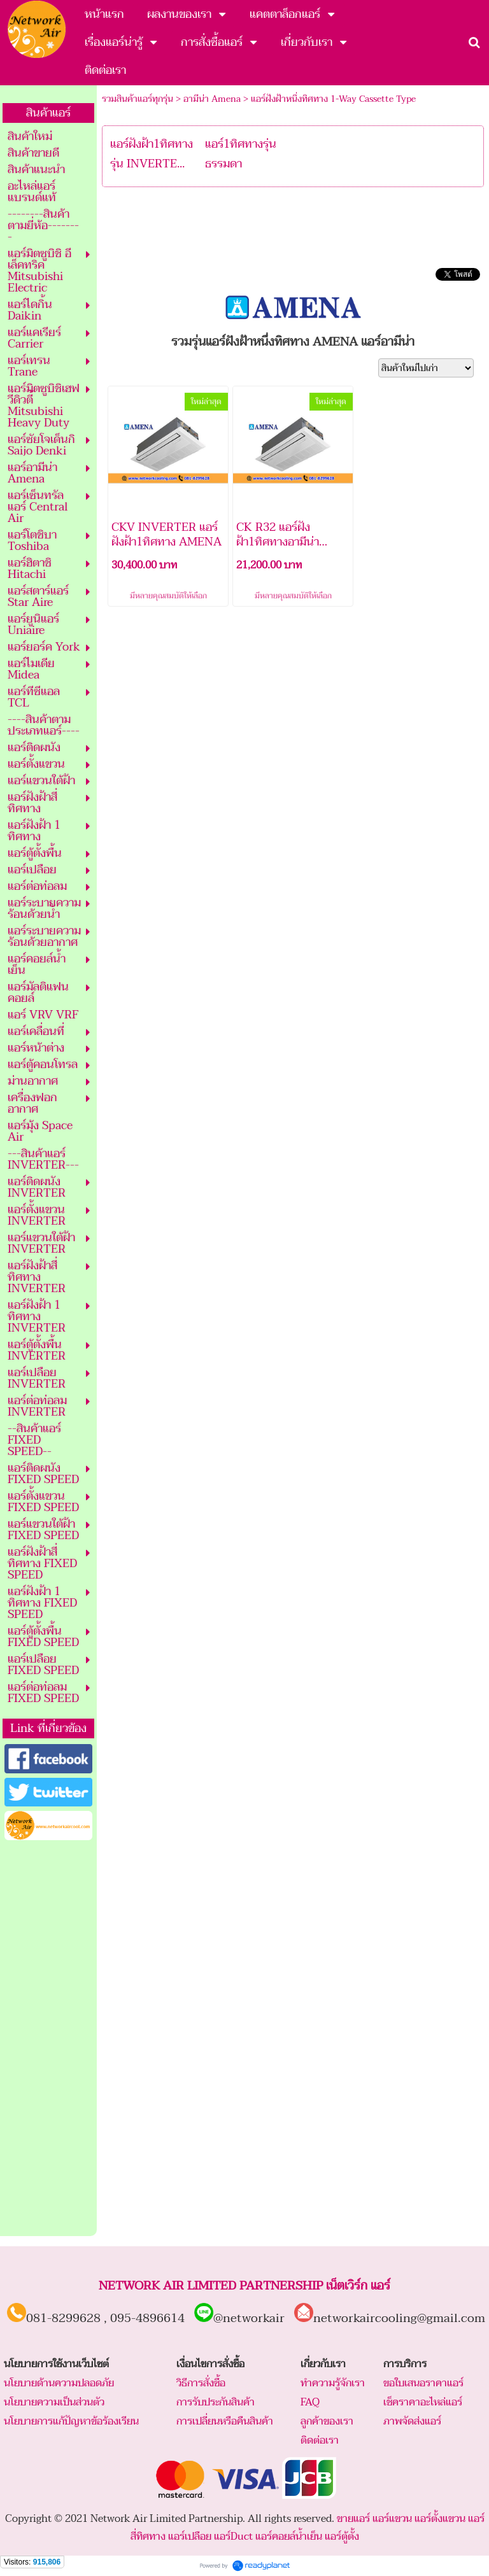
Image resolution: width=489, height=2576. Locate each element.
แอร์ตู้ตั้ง (342, 2536)
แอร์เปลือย (189, 2536)
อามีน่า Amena (212, 99)
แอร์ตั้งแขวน (440, 2519)
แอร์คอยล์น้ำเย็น (288, 2536)
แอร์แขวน (392, 2519)
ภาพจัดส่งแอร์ (412, 2421)
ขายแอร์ (353, 2519)
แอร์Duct (233, 2536)
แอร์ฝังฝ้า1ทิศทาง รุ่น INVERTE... (151, 154)
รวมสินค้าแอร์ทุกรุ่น (137, 99)
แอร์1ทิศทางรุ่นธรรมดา (240, 154)
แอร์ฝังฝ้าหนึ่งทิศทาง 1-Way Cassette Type (333, 99)
